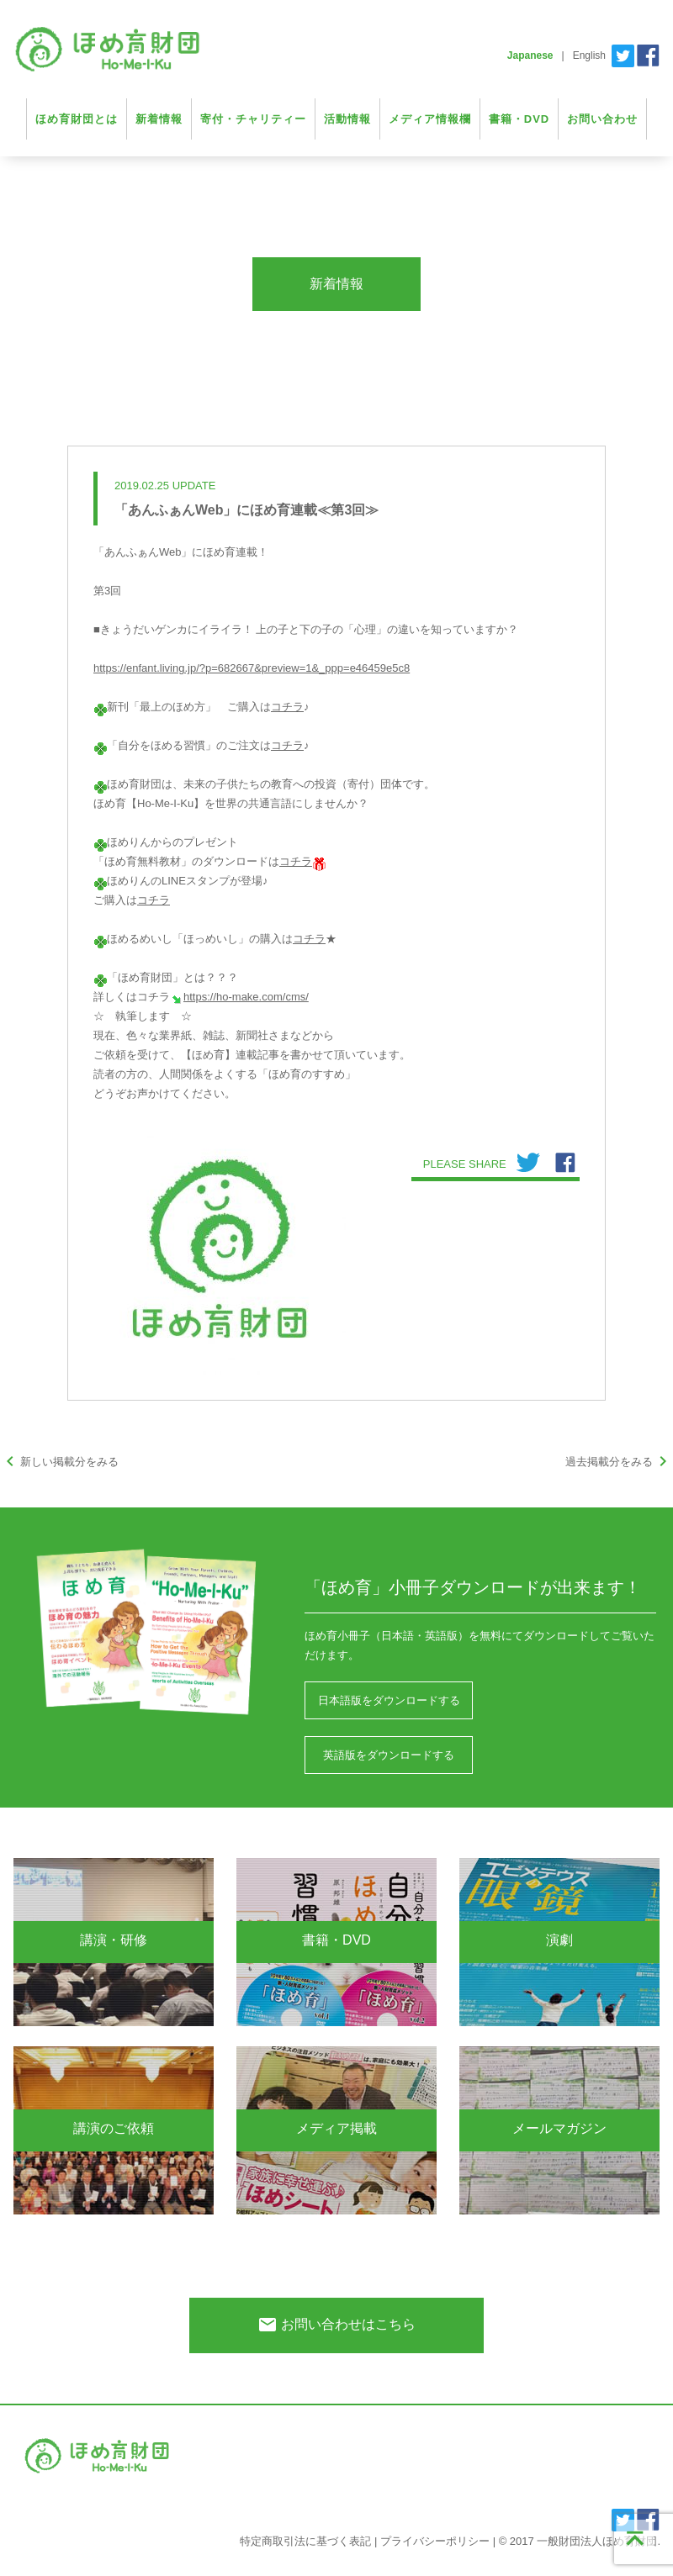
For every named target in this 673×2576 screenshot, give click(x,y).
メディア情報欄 (430, 119)
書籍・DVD (519, 119)
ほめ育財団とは (76, 119)
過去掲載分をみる (619, 1461)
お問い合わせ (602, 119)
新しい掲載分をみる (59, 1461)
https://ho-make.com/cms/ (246, 996)
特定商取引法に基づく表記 (305, 2541)
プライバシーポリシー (435, 2541)
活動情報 (347, 119)
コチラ (287, 706)
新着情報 (159, 119)
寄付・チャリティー (253, 119)
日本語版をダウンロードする (389, 1700)
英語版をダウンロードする (388, 1755)
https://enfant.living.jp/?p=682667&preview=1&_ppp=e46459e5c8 (251, 668)
